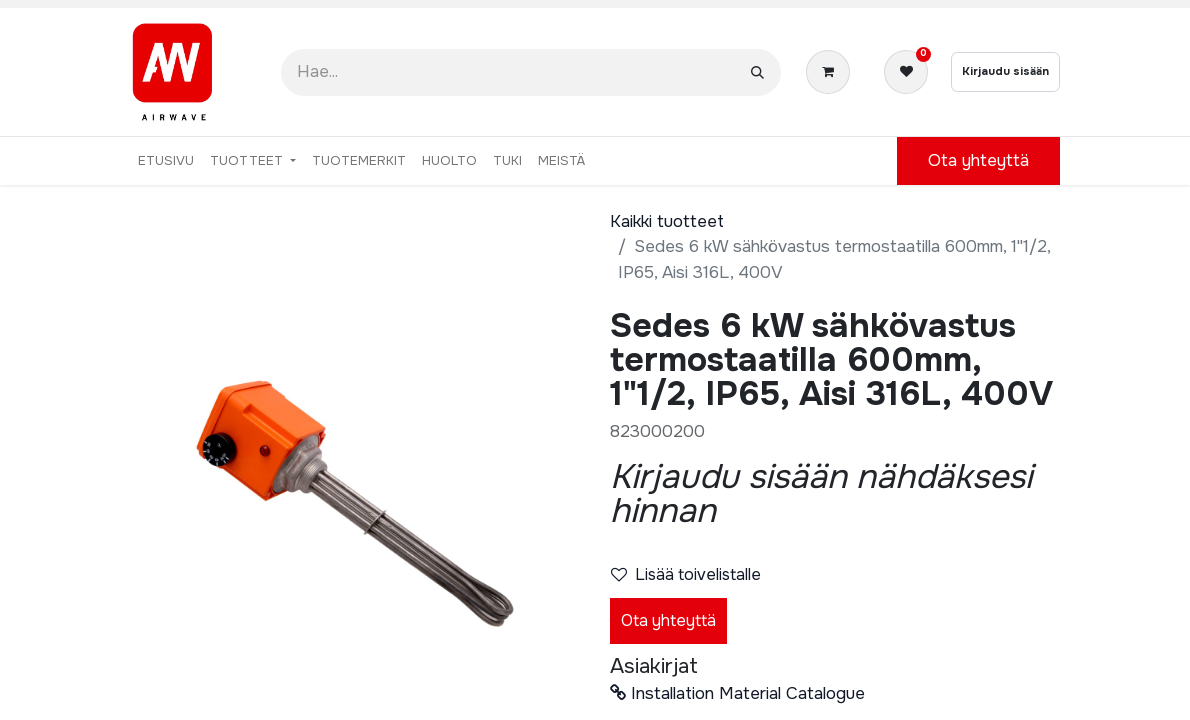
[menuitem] (166, 161)
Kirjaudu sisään (1005, 71)
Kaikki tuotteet (667, 221)
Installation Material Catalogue (737, 693)
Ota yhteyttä (668, 620)
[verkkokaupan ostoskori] (832, 72)
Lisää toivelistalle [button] (686, 574)
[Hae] (757, 72)
